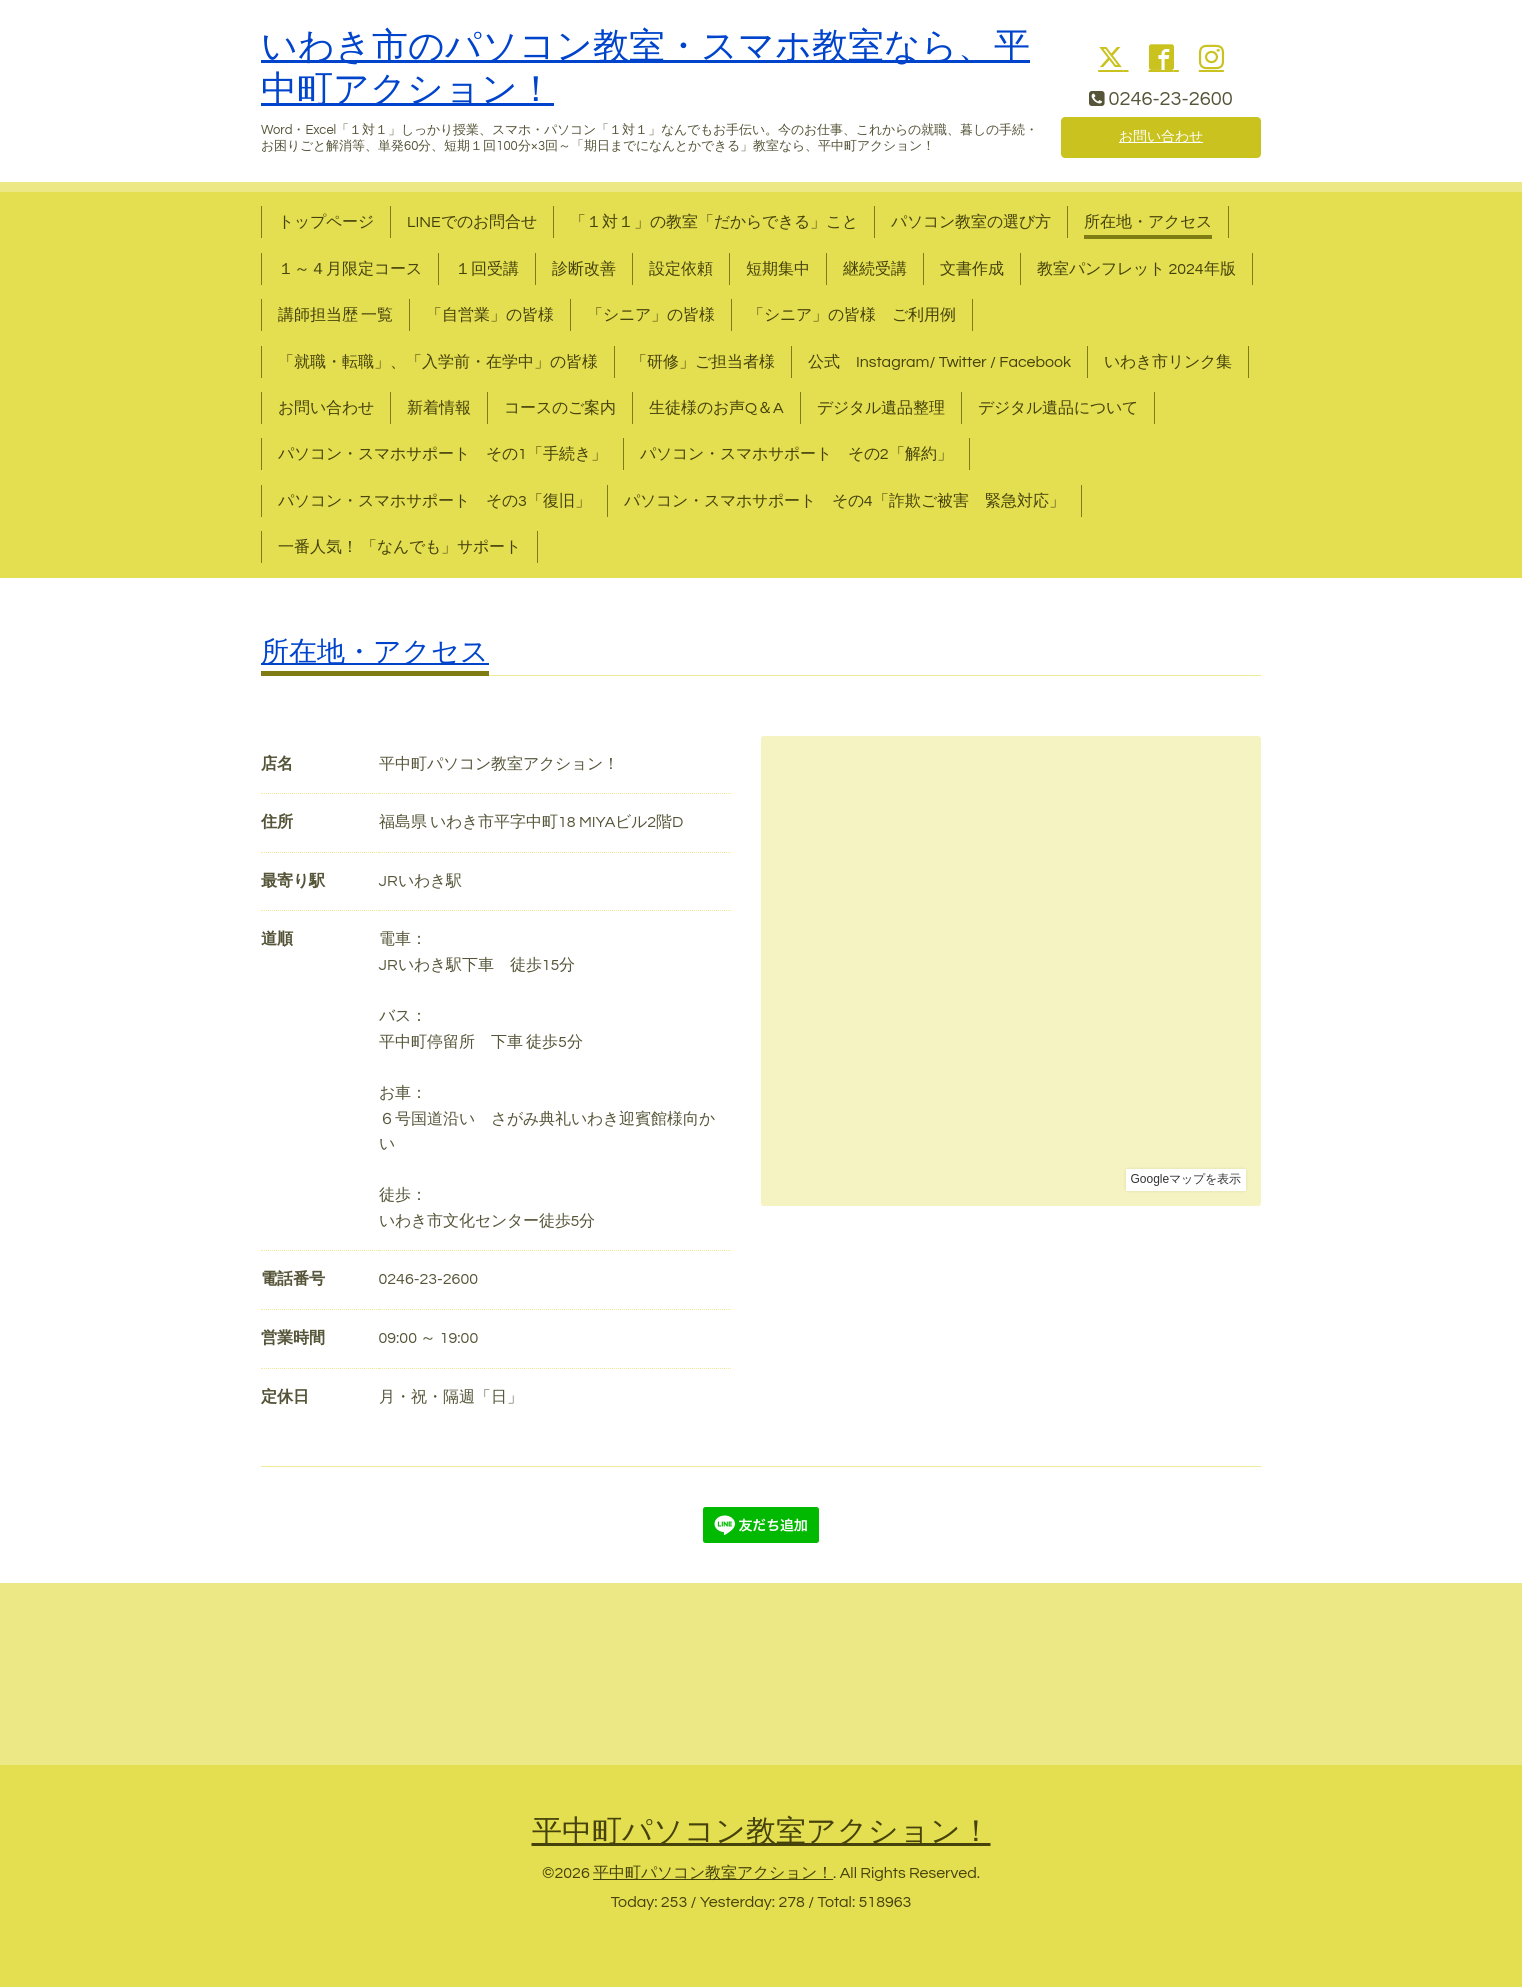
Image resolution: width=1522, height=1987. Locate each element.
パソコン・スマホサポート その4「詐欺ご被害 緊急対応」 (844, 501)
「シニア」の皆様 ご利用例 (852, 315)
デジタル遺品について (1058, 408)
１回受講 (487, 269)
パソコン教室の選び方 (971, 222)
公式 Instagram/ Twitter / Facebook (939, 362)
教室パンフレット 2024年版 (1136, 269)
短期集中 (778, 269)
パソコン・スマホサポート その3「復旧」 (434, 501)
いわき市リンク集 (1168, 362)
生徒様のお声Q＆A (716, 408)
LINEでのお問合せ (472, 222)
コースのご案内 (560, 408)
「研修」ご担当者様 (703, 362)
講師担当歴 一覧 (335, 315)
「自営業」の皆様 (490, 315)
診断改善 (584, 269)
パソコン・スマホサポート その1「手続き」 (442, 454)
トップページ (326, 222)
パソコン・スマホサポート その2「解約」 (796, 454)
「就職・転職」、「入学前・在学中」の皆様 (438, 362)
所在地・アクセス (1148, 222)
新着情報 (439, 408)
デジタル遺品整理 (881, 408)
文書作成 (972, 269)
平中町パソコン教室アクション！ (761, 1831)
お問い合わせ (1161, 135)
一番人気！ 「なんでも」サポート (399, 547)
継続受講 (875, 269)
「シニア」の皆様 (651, 315)
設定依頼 (681, 269)
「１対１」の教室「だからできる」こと (714, 222)
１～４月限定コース (350, 269)
